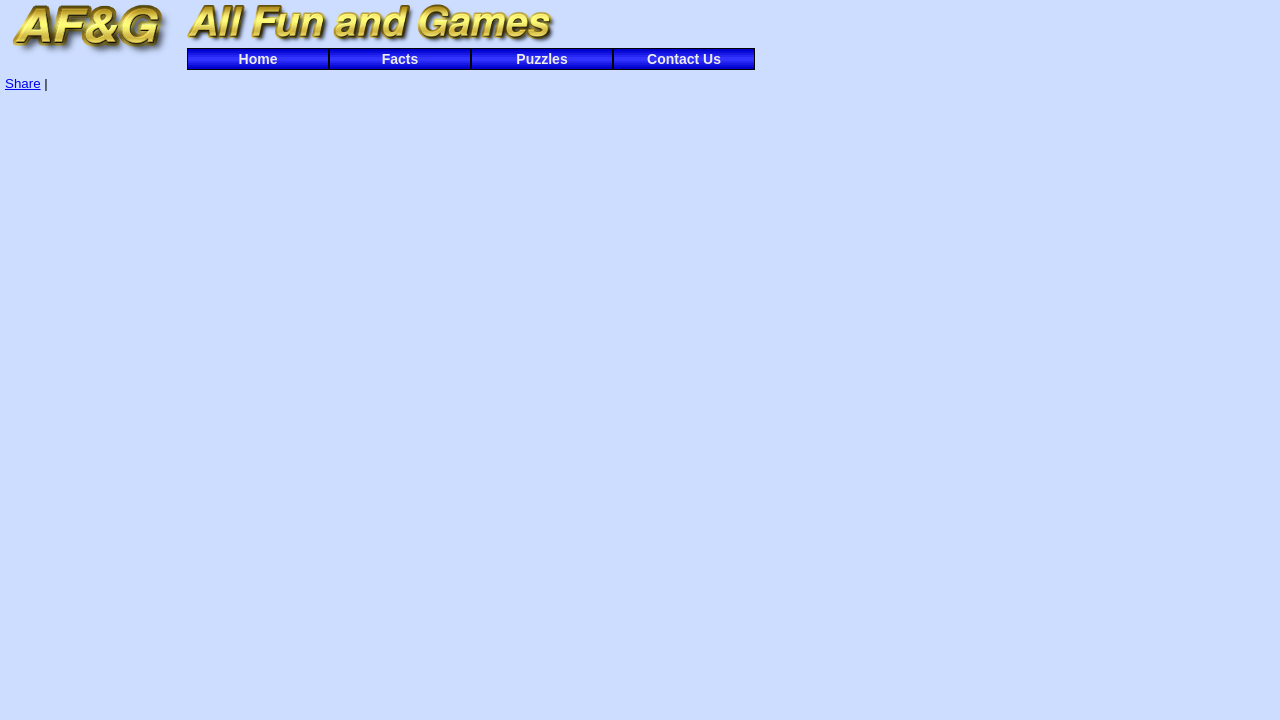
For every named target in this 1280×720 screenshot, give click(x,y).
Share (23, 83)
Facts (400, 59)
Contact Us (684, 59)
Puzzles (541, 59)
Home (258, 59)
